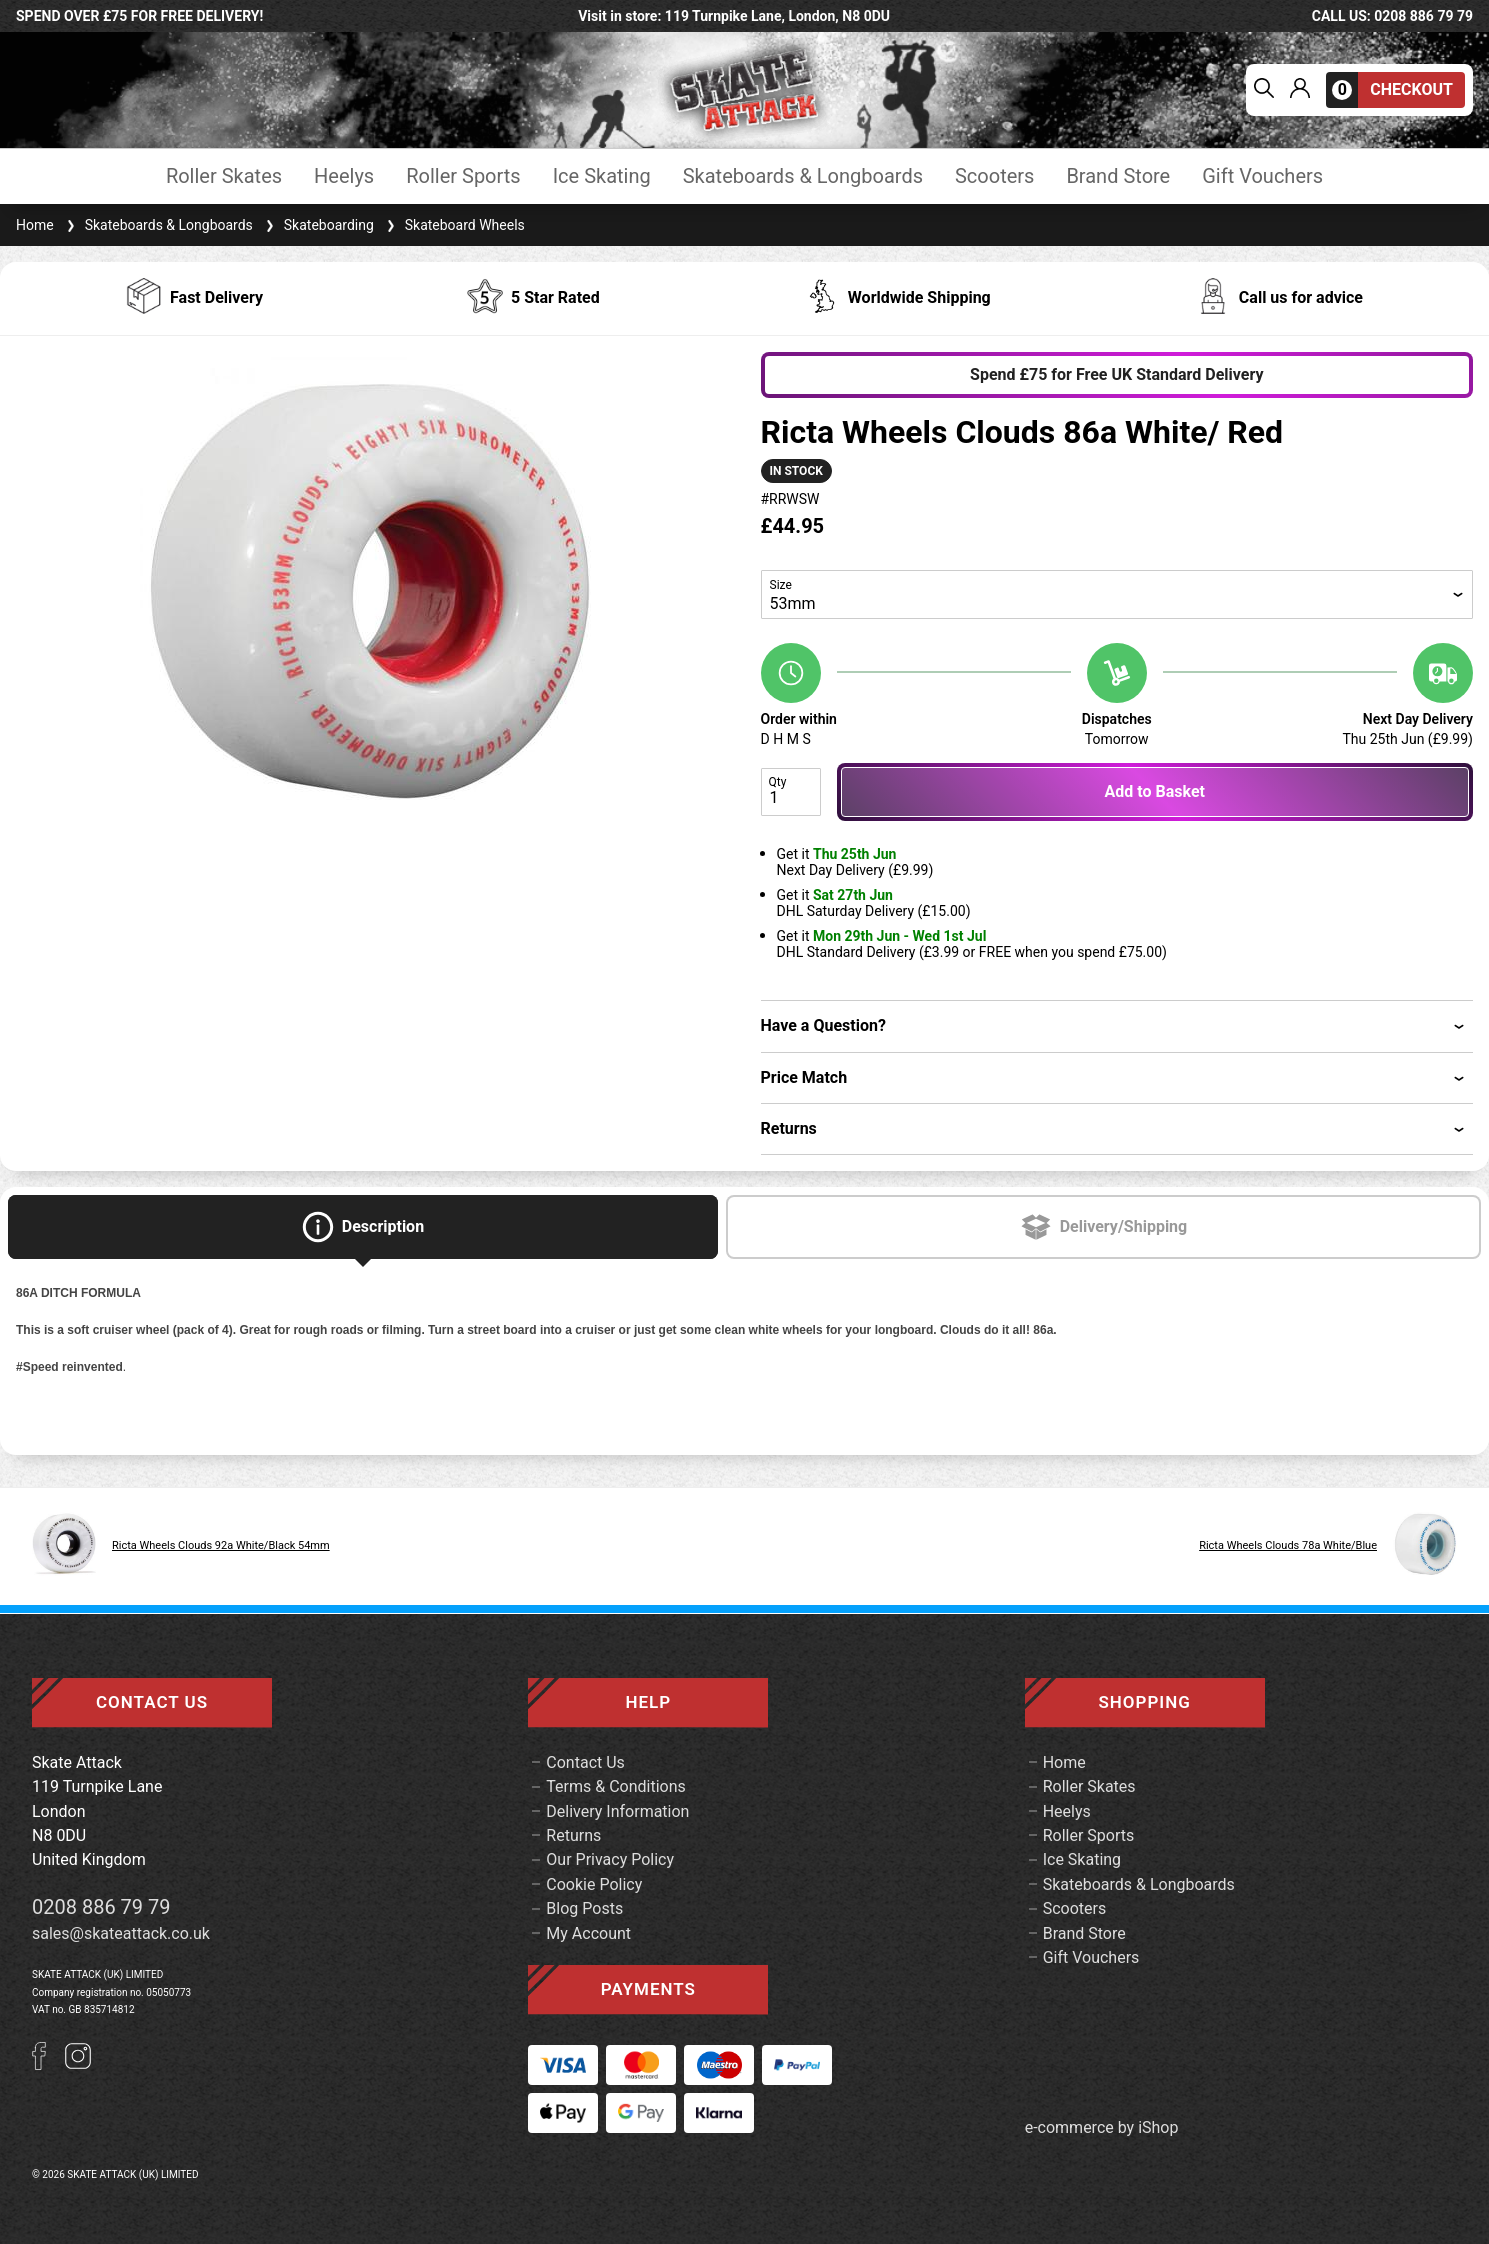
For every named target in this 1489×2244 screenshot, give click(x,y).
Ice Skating (602, 176)
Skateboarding (317, 225)
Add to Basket (1155, 791)
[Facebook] (48, 2064)
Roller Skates (224, 176)
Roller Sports (463, 176)
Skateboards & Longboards (803, 176)
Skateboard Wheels (453, 225)
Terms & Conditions (616, 1786)
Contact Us (585, 1762)
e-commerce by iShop (1102, 2128)
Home (35, 225)
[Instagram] (78, 2064)
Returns (573, 1835)
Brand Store (1118, 176)
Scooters (994, 176)
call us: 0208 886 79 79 (1392, 16)
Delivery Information (617, 1811)
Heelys (344, 176)
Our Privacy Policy (610, 1859)
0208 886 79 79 (101, 1907)
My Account (588, 1933)
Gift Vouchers (1262, 176)
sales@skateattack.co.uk (121, 1933)
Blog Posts (584, 1908)
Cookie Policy (594, 1884)
